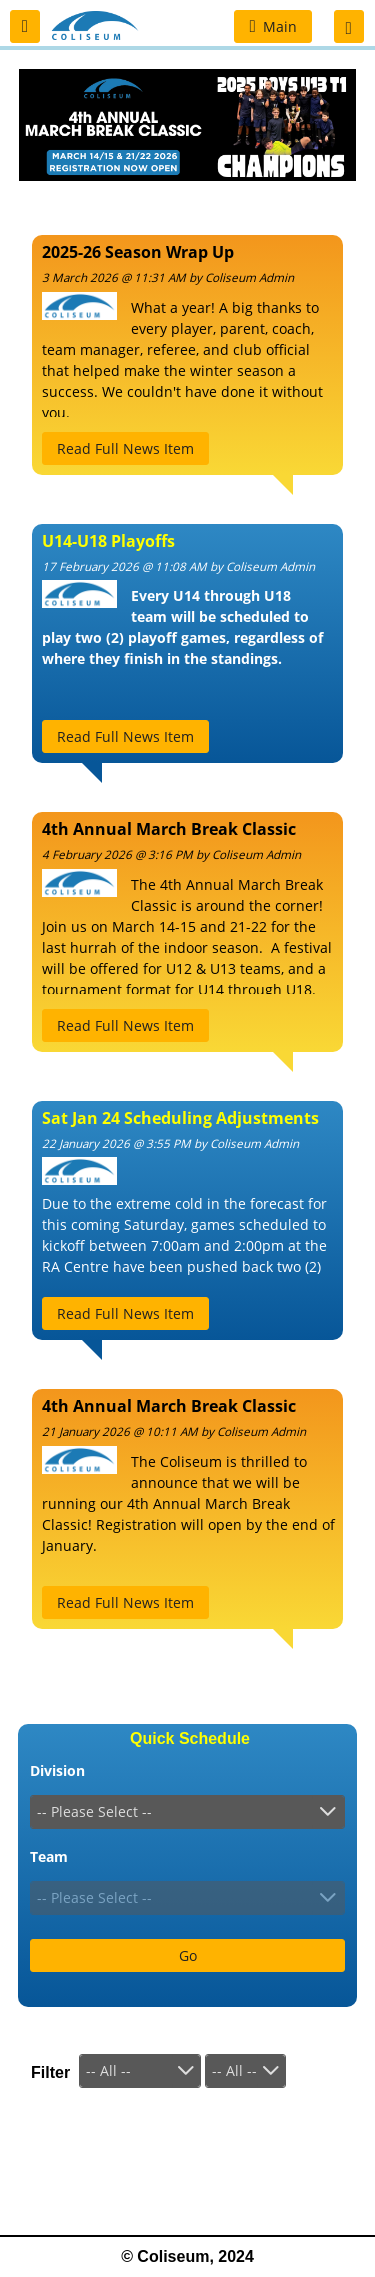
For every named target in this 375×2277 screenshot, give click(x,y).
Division (57, 1770)
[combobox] (187, 1812)
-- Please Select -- (94, 1811)
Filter (50, 2072)
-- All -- (108, 2070)
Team (49, 1856)
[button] (25, 26)
